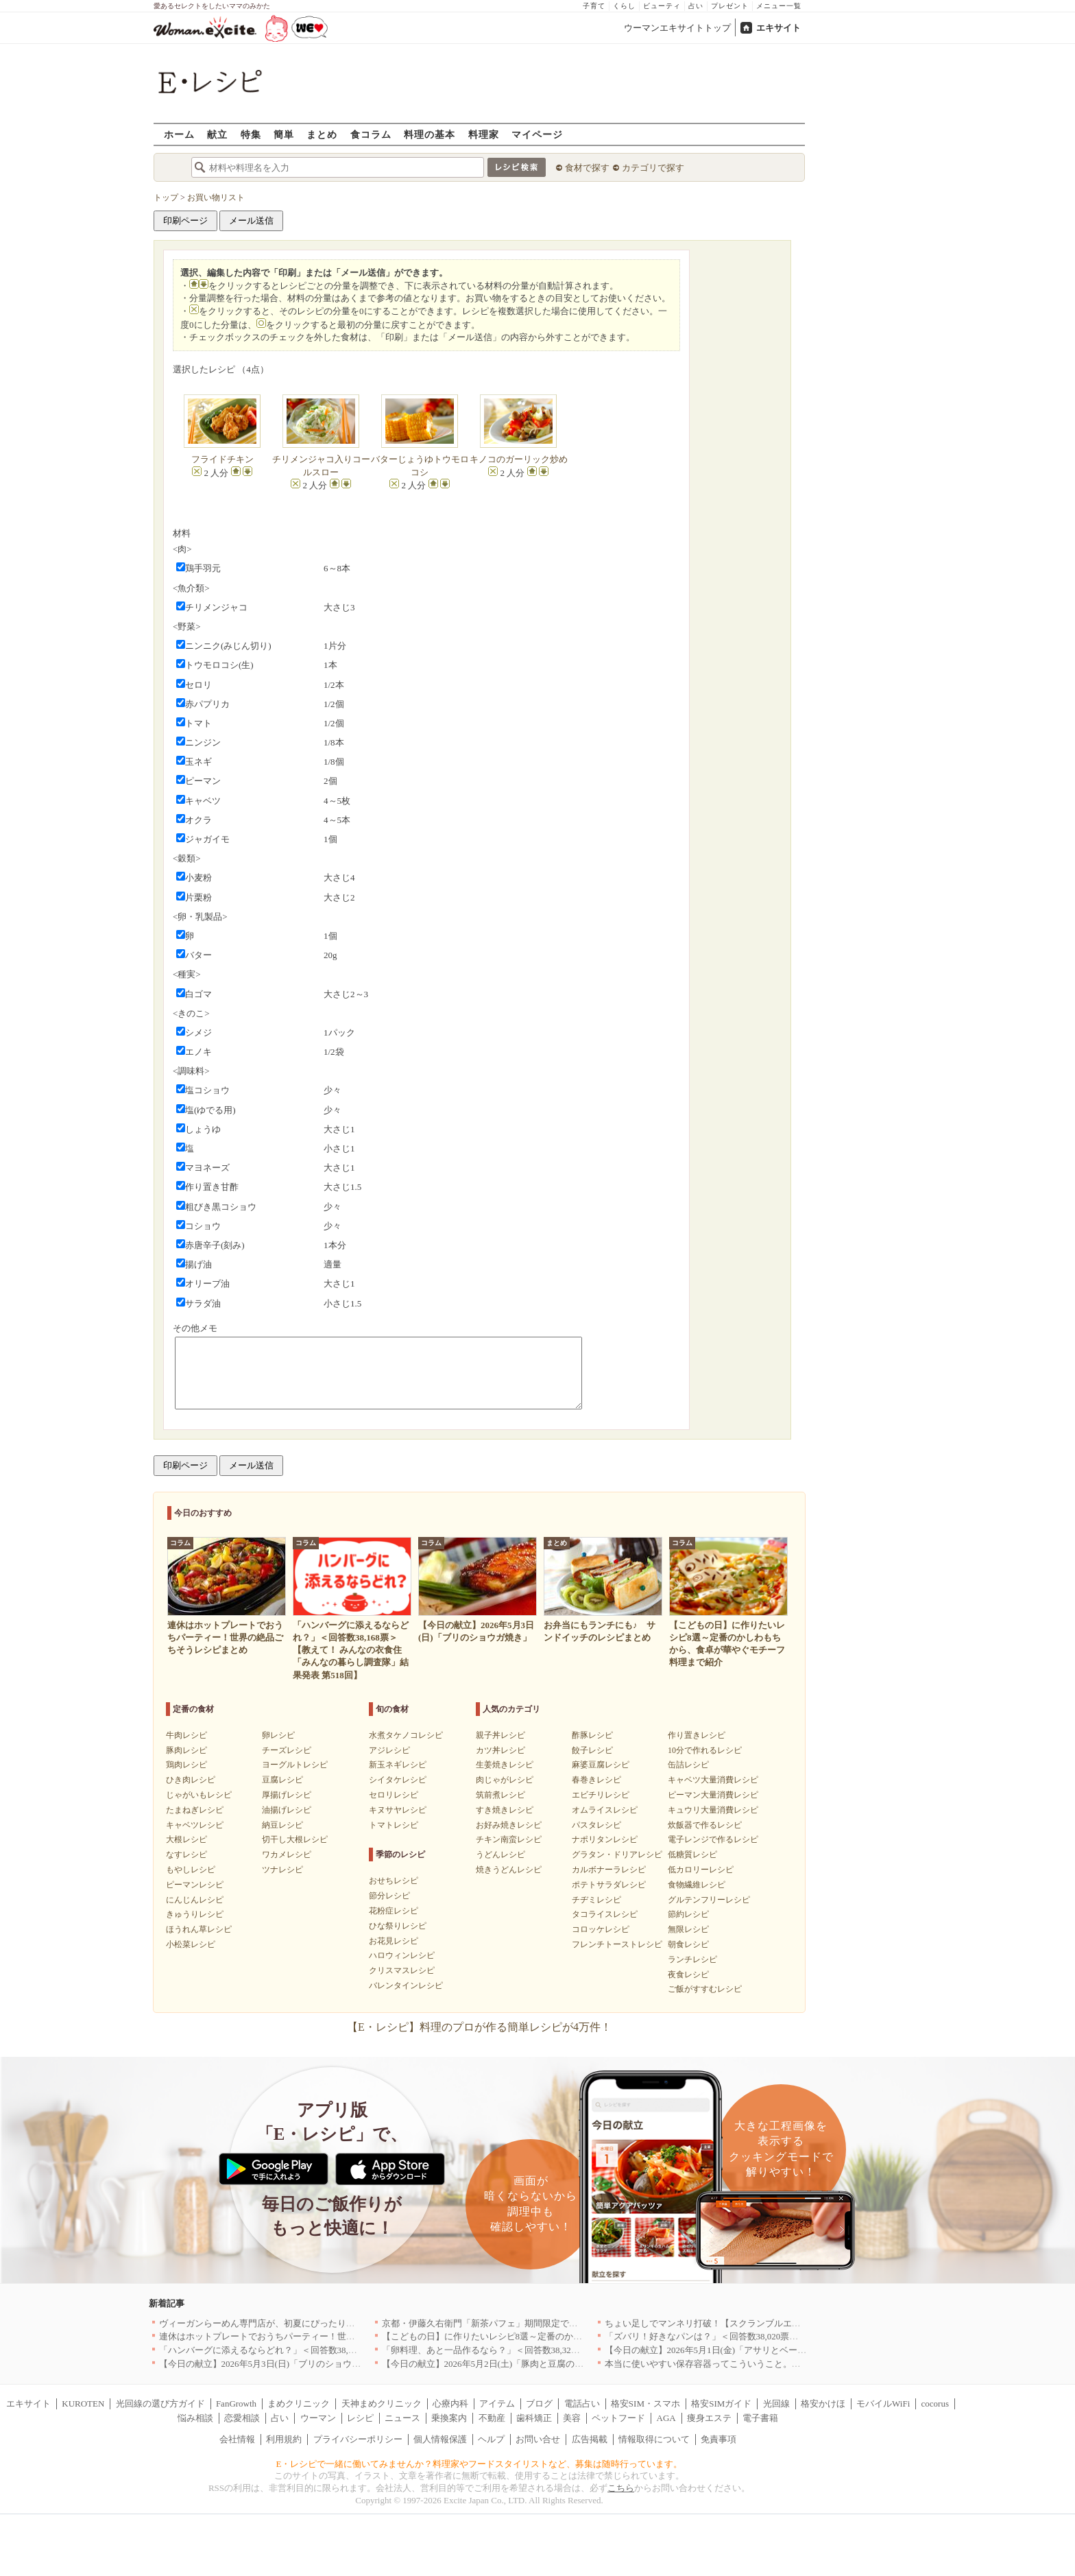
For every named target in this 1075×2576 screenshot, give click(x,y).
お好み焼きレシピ (509, 1825)
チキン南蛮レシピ (509, 1839)
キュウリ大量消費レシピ (713, 1810)
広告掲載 (589, 2439)
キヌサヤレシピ (397, 1810)
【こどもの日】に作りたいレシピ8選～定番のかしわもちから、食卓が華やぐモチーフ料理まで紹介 (580, 2336)
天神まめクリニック (381, 2403)
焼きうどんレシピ (509, 1869)
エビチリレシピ (600, 1795)
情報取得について (654, 2439)
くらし (624, 6)
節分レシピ (389, 1895)
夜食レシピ (688, 1974)
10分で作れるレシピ (705, 1750)
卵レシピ (278, 1735)
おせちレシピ (393, 1880)
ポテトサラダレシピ (609, 1884)
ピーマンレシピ (195, 1884)
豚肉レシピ (186, 1750)
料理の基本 (429, 134)
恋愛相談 (242, 2418)
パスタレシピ (596, 1825)
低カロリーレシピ (701, 1869)
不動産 (492, 2418)
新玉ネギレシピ (397, 1764)
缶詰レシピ (688, 1764)
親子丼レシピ (500, 1735)
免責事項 (718, 2439)
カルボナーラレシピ (609, 1869)
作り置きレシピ (696, 1735)
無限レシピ (688, 1929)
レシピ (360, 2418)
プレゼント (730, 6)
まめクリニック (298, 2403)
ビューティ (662, 6)
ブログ (539, 2403)
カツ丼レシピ (500, 1750)
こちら (620, 2488)
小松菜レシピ (190, 1944)
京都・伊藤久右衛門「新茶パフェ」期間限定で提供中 (489, 2323)
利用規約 (284, 2439)
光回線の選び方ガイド (160, 2403)
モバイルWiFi (883, 2403)
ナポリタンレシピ (605, 1839)
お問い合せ (538, 2439)
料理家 (483, 134)
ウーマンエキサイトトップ (677, 28)
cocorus (935, 2403)
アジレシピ (389, 1750)
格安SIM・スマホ (645, 2403)
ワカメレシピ (286, 1854)
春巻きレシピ (596, 1780)
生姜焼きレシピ (504, 1764)
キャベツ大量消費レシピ (713, 1780)
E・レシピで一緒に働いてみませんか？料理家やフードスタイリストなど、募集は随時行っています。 (479, 2464)
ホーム (179, 134)
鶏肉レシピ (186, 1764)
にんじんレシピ (195, 1900)
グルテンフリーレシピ (709, 1900)
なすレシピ (186, 1854)
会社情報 (237, 2439)
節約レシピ (688, 1914)
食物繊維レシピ (696, 1884)
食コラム (370, 134)
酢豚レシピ (592, 1735)
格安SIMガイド (721, 2403)
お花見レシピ (393, 1941)
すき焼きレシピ (504, 1810)
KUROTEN (83, 2403)
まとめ (321, 134)
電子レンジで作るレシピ (713, 1839)
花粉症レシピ (393, 1911)
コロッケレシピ (600, 1929)
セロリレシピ (393, 1795)
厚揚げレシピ (286, 1795)
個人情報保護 (440, 2439)
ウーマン (318, 2418)
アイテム (497, 2403)
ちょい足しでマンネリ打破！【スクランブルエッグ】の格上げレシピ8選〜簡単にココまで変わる (799, 2323)
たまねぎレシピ (195, 1810)
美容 (572, 2418)
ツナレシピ (282, 1869)
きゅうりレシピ (195, 1914)
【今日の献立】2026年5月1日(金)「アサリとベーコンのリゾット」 (737, 2350)
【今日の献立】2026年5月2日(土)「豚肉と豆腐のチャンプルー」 (510, 2364)
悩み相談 (195, 2418)
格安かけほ (823, 2403)
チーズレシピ (286, 1750)
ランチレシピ (692, 1959)
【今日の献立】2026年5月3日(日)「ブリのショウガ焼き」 (273, 2364)
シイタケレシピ (397, 1780)
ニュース (402, 2418)
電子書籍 (760, 2418)
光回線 (776, 2403)
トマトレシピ (393, 1825)
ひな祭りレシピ (397, 1926)
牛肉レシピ (186, 1735)
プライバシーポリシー (357, 2439)
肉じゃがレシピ (504, 1780)
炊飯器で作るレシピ (705, 1825)
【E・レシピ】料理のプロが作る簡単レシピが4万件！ (479, 2027)
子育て (594, 6)
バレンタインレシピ (406, 1985)
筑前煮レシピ (500, 1795)
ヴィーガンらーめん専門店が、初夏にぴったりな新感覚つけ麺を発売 (297, 2323)
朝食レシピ (688, 1944)
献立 (217, 134)
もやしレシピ (190, 1869)
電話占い (582, 2403)
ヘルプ (491, 2439)
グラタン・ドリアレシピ (617, 1854)
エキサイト (778, 28)
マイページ (537, 134)
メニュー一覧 (778, 6)
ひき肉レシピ (190, 1780)
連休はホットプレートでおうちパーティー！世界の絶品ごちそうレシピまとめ (315, 2336)
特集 (251, 134)
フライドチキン (222, 459)
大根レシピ (186, 1839)
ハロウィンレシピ (402, 1955)
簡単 (284, 134)
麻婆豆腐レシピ (600, 1764)
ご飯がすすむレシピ (705, 1989)
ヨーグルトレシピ (295, 1764)
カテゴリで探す (653, 168)
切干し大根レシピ (295, 1839)
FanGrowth (236, 2403)
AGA (666, 2418)
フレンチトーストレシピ (617, 1944)
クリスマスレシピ (402, 1970)
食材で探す (587, 168)
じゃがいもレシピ (199, 1795)
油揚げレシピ (286, 1810)
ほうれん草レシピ (199, 1929)
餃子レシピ (592, 1750)
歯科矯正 (534, 2418)
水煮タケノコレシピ (406, 1735)
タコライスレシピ (605, 1914)
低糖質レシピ (692, 1854)
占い (695, 6)
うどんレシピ (500, 1854)
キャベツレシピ (195, 1825)
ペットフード (618, 2418)
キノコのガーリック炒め (519, 459)
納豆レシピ (282, 1825)
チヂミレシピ (596, 1900)
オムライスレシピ (605, 1810)
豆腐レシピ (282, 1780)
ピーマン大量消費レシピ (713, 1795)
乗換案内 (449, 2418)
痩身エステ (709, 2418)
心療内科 (450, 2403)
